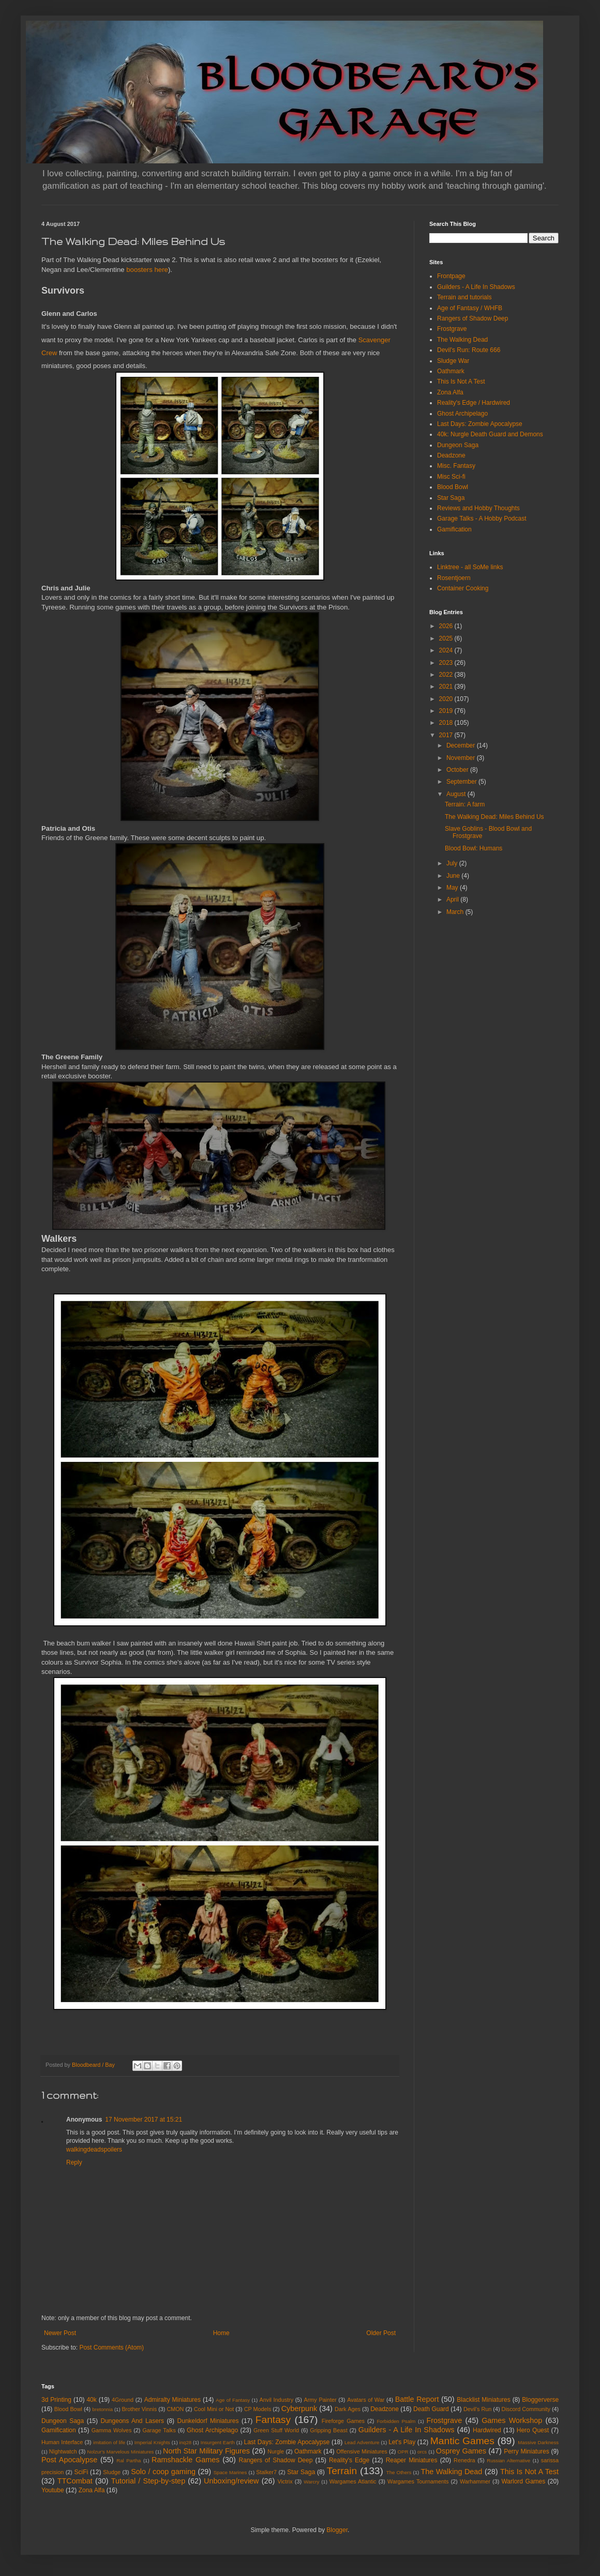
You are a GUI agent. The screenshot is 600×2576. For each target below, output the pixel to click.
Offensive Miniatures (361, 2451)
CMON (175, 2409)
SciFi (81, 2472)
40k (91, 2399)
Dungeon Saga (457, 445)
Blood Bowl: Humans (473, 848)
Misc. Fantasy (456, 465)
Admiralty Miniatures (172, 2399)
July (452, 863)
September (462, 781)
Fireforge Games (343, 2421)
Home (221, 2333)
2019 (447, 710)
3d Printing (56, 2399)
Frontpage (451, 276)
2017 (447, 735)
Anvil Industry (276, 2400)
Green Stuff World (276, 2430)
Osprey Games (461, 2451)
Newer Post (60, 2333)
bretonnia (102, 2409)
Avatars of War (365, 2400)
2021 (447, 686)
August (457, 794)
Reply (74, 2162)
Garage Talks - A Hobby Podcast (482, 518)
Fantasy (273, 2419)
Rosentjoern (454, 578)
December (461, 745)
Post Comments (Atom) (111, 2347)
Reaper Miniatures (412, 2460)
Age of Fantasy (233, 2400)
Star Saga (450, 497)
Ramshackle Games (185, 2460)
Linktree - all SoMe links (470, 567)
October (458, 769)
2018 (447, 722)
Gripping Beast (328, 2430)
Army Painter (320, 2400)
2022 (447, 674)
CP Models (258, 2409)
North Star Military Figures (206, 2451)
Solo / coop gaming (163, 2471)
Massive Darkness (538, 2442)
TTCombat (75, 2481)
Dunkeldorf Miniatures (208, 2421)
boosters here (147, 269)
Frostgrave (452, 328)
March (456, 912)
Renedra (464, 2460)
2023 (447, 662)
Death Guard (431, 2409)
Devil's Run (477, 2409)
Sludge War (453, 360)
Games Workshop (512, 2420)
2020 (447, 699)
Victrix (284, 2481)
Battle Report (417, 2399)
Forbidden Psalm (396, 2421)
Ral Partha (128, 2460)
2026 (447, 626)
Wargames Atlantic (353, 2481)
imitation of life (109, 2442)
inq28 (185, 2442)
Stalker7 (266, 2472)
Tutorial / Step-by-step (148, 2481)
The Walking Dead (462, 339)
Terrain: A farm (465, 804)
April (453, 899)
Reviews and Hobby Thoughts (478, 508)
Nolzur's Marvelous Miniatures (120, 2452)
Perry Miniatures (526, 2451)
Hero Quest (533, 2430)
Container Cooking (462, 588)
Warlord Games (523, 2481)
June (453, 875)
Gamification (454, 529)
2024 (447, 650)
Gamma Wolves (112, 2430)
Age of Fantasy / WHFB (469, 308)
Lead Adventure (362, 2442)
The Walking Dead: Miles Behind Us (494, 816)
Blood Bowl (452, 487)
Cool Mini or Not (214, 2409)
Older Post (381, 2333)
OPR (403, 2452)
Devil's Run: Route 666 (468, 350)
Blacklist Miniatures (483, 2399)
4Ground (122, 2400)
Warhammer (475, 2481)
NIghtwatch (63, 2451)
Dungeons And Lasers (132, 2421)
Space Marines (230, 2472)
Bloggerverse (540, 2399)
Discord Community (526, 2409)
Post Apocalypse (69, 2460)
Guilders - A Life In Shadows (476, 287)
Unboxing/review (231, 2481)
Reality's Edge (349, 2460)
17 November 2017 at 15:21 (143, 2119)
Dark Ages (348, 2409)
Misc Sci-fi (451, 476)
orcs (422, 2452)
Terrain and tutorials (464, 297)
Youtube (52, 2490)
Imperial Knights (152, 2442)
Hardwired (487, 2430)
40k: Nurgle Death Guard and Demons (490, 434)
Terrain (342, 2470)
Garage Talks (158, 2430)
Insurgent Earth (218, 2442)
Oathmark (450, 371)
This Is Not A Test (461, 381)
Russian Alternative (508, 2460)
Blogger (337, 2530)
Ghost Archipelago (462, 413)
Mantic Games (462, 2440)
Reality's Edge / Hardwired (473, 402)
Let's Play (401, 2442)
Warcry (311, 2481)
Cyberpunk (299, 2408)
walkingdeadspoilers (94, 2149)
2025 (447, 638)
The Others (399, 2472)
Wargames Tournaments (417, 2481)
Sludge (112, 2472)
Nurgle (275, 2451)
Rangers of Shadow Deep (472, 318)
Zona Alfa (450, 392)
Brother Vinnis (139, 2409)
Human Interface (62, 2442)
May (453, 887)
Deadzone (451, 455)
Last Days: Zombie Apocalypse (479, 424)
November (461, 757)
